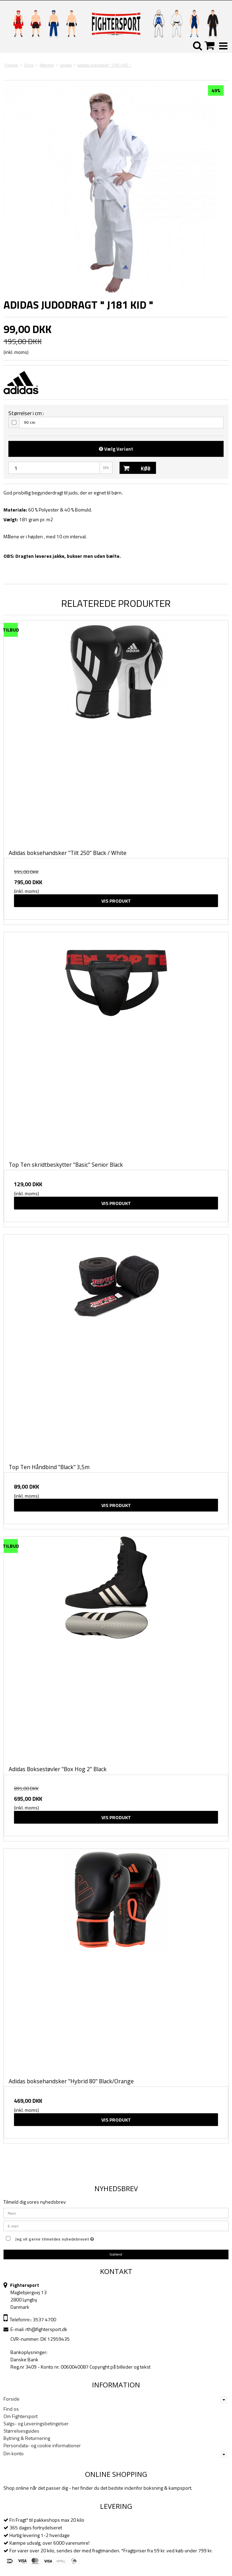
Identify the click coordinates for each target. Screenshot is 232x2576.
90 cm (29, 422)
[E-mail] (116, 2225)
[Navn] (116, 2212)
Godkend (116, 2254)
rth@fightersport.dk (46, 2329)
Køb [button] (135, 468)
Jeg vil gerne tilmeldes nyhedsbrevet (54, 2238)
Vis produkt (116, 900)
